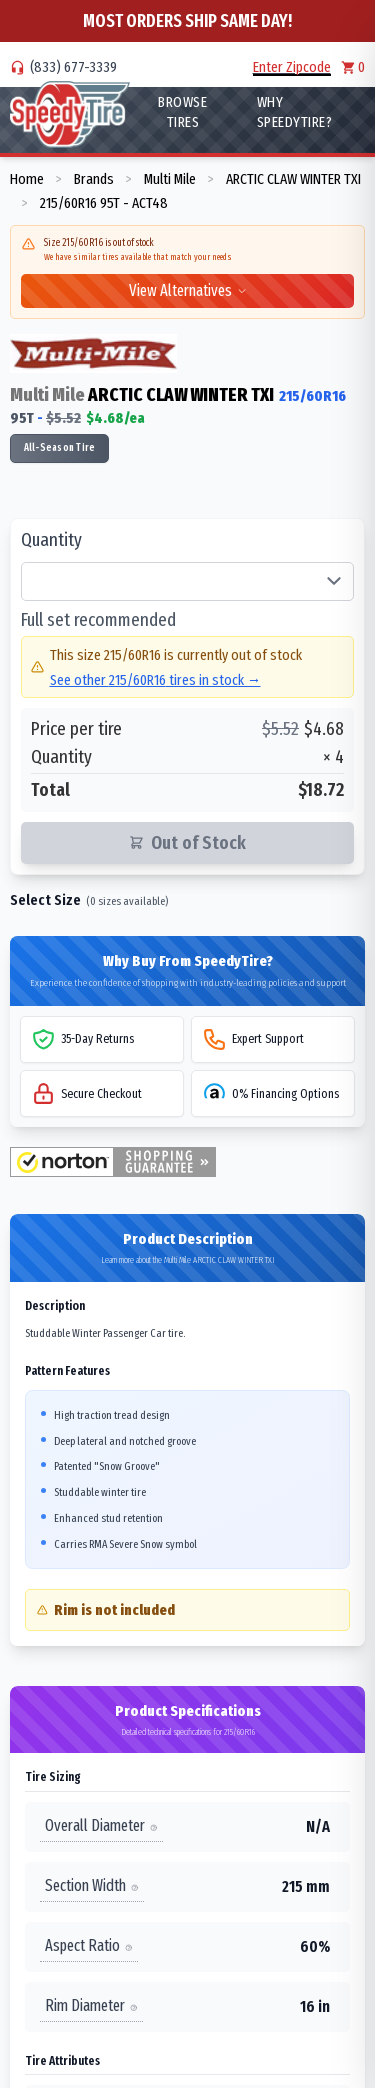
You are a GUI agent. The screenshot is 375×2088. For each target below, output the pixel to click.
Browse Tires (182, 112)
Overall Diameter (101, 1825)
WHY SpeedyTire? (295, 112)
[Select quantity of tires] (187, 582)
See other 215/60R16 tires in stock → (155, 680)
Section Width (92, 1885)
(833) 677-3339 (73, 67)
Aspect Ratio (89, 1945)
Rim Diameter (91, 2005)
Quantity (51, 540)
